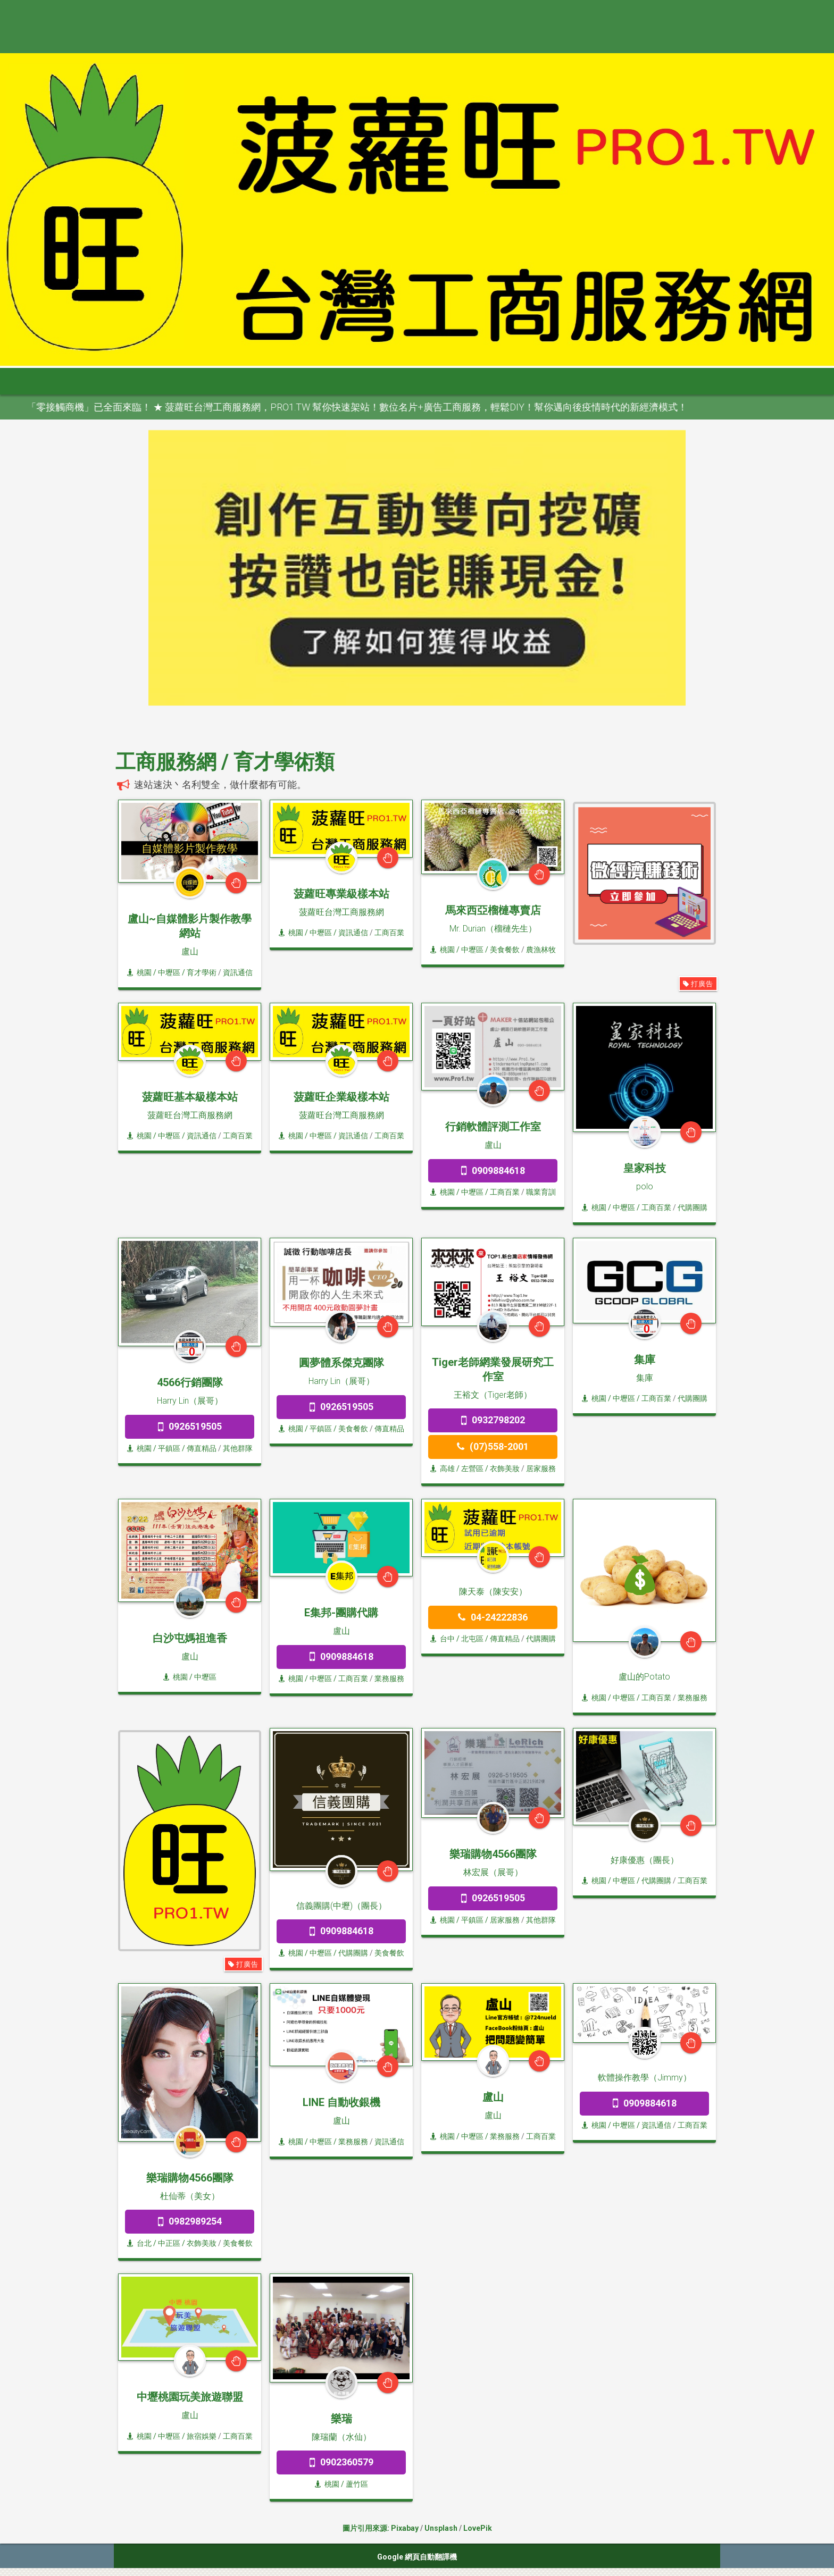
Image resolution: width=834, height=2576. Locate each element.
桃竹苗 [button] (267, 381)
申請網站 (571, 381)
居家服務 (541, 1468)
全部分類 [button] (163, 381)
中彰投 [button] (317, 381)
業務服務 (389, 1678)
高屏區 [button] (417, 381)
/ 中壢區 (202, 1677)
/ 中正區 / (169, 2243)
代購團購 (692, 1207)
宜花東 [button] (467, 381)
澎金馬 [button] (517, 381)
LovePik (477, 2528)
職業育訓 (541, 1192)
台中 (442, 1638)
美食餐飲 (505, 949)
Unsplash (440, 2528)
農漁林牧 (541, 949)
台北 (139, 2243)
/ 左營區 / (472, 1468)
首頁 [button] (109, 381)
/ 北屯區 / (472, 1638)
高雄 (442, 1468)
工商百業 (389, 932)
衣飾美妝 (505, 1468)
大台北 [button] (217, 381)
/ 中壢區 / (169, 972)
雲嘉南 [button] (367, 381)
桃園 (139, 972)
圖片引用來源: (367, 2528)
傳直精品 (201, 1448)
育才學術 (201, 972)
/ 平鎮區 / (169, 1448)
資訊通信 (238, 972)
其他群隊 (238, 1448)
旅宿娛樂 (201, 2436)
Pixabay (405, 2528)
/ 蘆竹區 (353, 2484)
